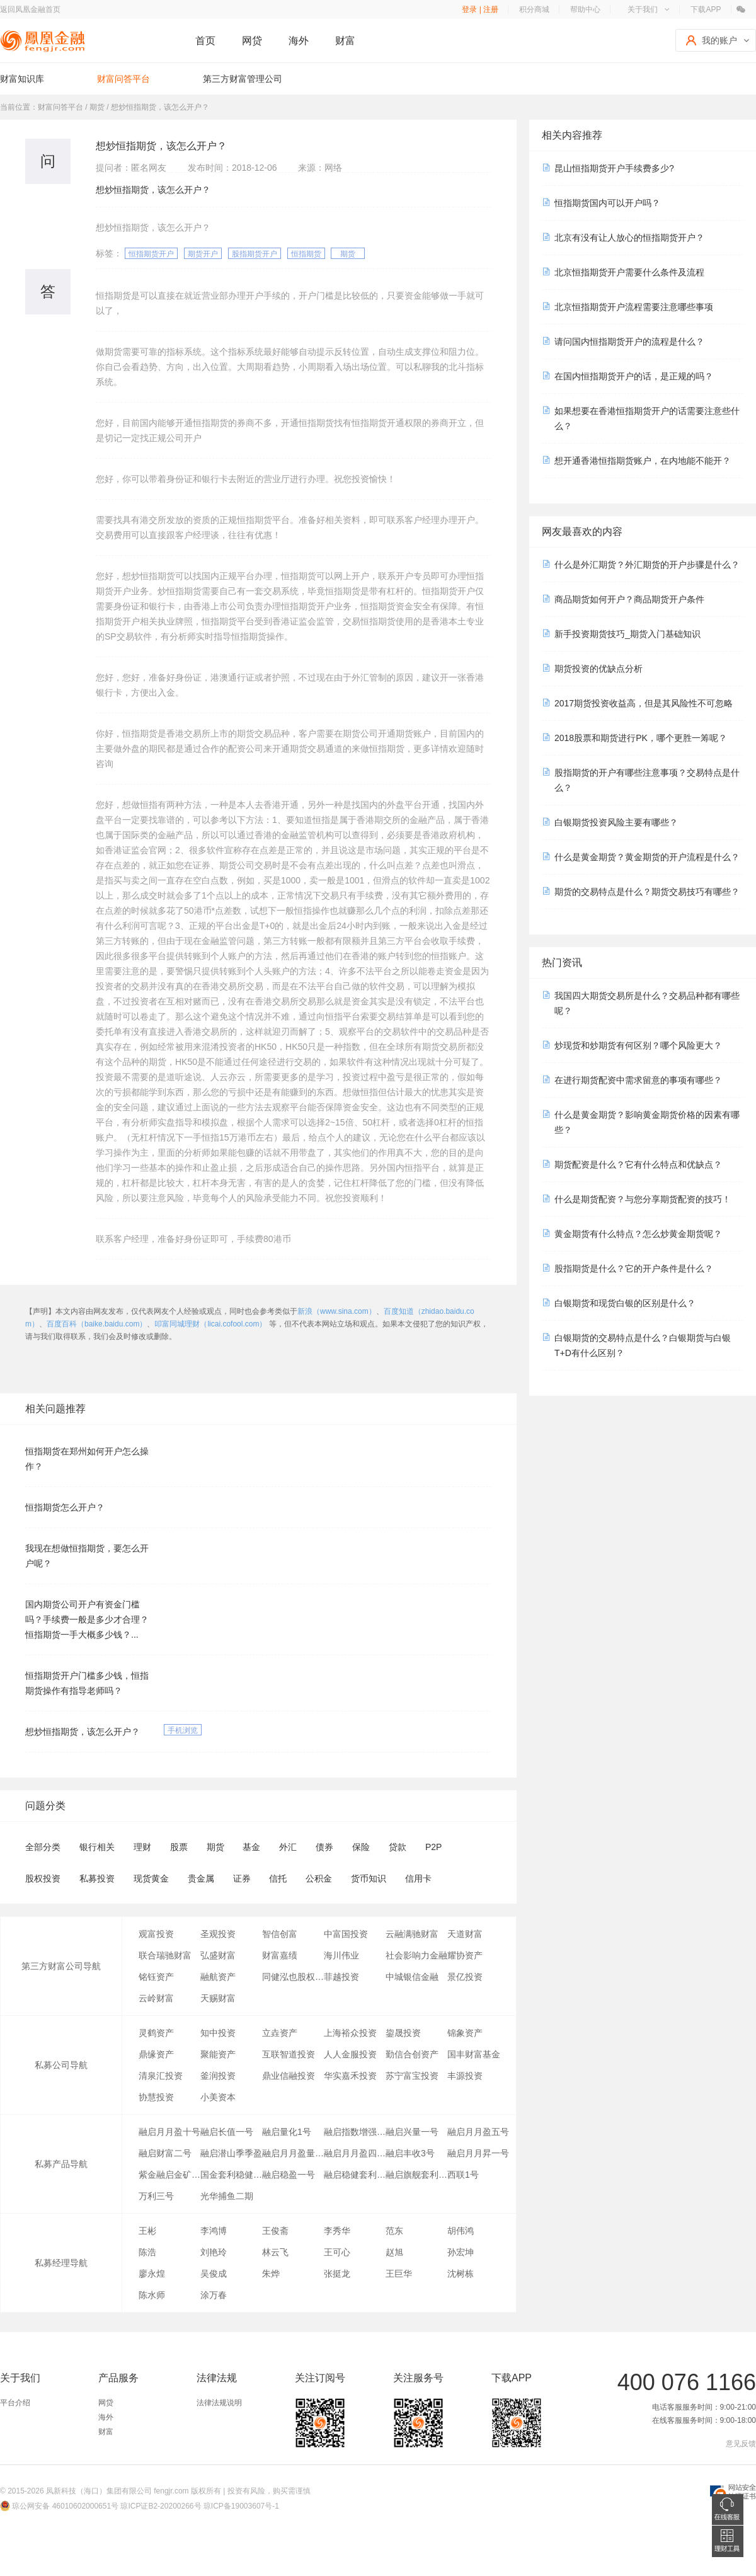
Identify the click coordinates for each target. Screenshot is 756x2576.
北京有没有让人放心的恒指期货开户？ (629, 238)
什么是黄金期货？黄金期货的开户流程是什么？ (647, 857)
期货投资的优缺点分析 (598, 669)
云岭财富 (156, 1998)
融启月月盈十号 (169, 2132)
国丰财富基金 (473, 2054)
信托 (278, 1878)
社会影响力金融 (416, 1955)
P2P (433, 1847)
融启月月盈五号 (478, 2132)
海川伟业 (341, 1955)
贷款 (397, 1847)
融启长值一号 (226, 2132)
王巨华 (399, 2273)
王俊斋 (275, 2231)
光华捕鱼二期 (226, 2196)
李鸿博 (213, 2231)
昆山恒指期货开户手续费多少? (614, 168)
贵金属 (201, 1878)
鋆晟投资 (403, 2033)
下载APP (705, 9)
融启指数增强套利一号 (355, 2132)
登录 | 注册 (480, 9)
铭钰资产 (156, 1977)
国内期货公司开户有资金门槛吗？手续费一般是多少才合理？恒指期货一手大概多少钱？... (87, 1619)
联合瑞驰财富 (165, 1955)
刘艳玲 (213, 2252)
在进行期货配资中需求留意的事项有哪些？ (638, 1080)
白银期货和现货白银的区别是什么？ (625, 1303)
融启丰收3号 (410, 2153)
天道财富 (465, 1934)
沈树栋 (460, 2273)
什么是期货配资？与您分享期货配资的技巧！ (642, 1199)
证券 (242, 1878)
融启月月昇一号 (478, 2153)
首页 (205, 40)
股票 (179, 1847)
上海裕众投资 (350, 2033)
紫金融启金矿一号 (169, 2175)
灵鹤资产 (156, 2033)
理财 (142, 1847)
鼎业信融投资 (288, 2076)
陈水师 (152, 2295)
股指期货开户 (254, 254)
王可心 (337, 2252)
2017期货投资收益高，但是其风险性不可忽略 (643, 703)
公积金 (319, 1878)
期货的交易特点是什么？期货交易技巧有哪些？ (647, 892)
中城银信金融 (412, 1977)
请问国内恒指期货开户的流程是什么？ (629, 341)
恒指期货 (306, 254)
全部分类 (42, 1847)
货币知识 (368, 1878)
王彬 (147, 2231)
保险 (361, 1847)
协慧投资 (156, 2097)
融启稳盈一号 (288, 2175)
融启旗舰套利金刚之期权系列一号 (416, 2175)
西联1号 (463, 2175)
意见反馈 (741, 2443)
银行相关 (97, 1847)
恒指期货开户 (151, 254)
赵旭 (394, 2252)
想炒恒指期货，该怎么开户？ (82, 1732)
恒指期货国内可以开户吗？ (607, 203)
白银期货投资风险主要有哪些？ (616, 822)
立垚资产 (279, 2033)
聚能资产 (218, 2054)
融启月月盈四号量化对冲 (355, 2153)
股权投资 (42, 1878)
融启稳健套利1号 (355, 2175)
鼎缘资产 (156, 2054)
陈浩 (147, 2252)
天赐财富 (218, 1998)
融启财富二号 (165, 2153)
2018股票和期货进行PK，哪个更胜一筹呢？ (640, 738)
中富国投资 (346, 1934)
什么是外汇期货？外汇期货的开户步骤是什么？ (647, 565)
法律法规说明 (219, 2402)
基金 (251, 1847)
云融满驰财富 (412, 1934)
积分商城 (534, 9)
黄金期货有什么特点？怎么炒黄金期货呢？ (638, 1234)
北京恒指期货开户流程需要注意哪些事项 (633, 307)
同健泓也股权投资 (293, 1977)
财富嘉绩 (279, 1955)
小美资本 (218, 2097)
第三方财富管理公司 (242, 79)
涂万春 (213, 2295)
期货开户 (203, 254)
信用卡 (418, 1878)
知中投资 (218, 2033)
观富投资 (156, 1934)
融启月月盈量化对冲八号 (293, 2153)
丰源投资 (465, 2076)
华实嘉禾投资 (350, 2076)
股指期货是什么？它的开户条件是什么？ (633, 1268)
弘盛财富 (218, 1955)
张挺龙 (337, 2273)
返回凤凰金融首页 (30, 9)
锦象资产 (465, 2033)
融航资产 (218, 1977)
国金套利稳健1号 (231, 2175)
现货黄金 (151, 1878)
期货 (347, 254)
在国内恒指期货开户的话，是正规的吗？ (633, 376)
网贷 (252, 40)
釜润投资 (218, 2076)
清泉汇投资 (161, 2076)
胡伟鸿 (460, 2231)
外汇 (288, 1847)
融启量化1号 (286, 2132)
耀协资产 (465, 1955)
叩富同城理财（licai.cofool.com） (210, 1324)
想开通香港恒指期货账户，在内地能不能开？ (642, 461)
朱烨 (271, 2273)
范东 (394, 2231)
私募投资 (97, 1878)
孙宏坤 (460, 2252)
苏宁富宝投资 (412, 2076)
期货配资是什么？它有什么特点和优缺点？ (638, 1164)
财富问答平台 (123, 79)
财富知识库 (22, 79)
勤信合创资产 (412, 2054)
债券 (324, 1847)
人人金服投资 (350, 2054)
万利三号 (156, 2196)
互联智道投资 (288, 2054)
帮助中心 (585, 9)
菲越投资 (341, 1977)
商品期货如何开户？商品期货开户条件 (629, 599)
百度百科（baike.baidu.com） (97, 1324)
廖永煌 (152, 2273)
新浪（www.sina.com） (336, 1311)
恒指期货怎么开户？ (65, 1507)
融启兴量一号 (412, 2132)
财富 (345, 40)
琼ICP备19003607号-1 (241, 2506)
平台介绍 (15, 2402)
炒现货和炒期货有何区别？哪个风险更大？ (638, 1045)
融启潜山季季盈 (231, 2153)
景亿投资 (465, 1977)
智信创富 (279, 1934)
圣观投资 (218, 1934)
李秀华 (337, 2231)
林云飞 (275, 2252)
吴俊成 (213, 2273)
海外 (299, 40)
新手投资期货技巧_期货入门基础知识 (627, 634)
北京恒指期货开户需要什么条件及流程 (629, 272)
